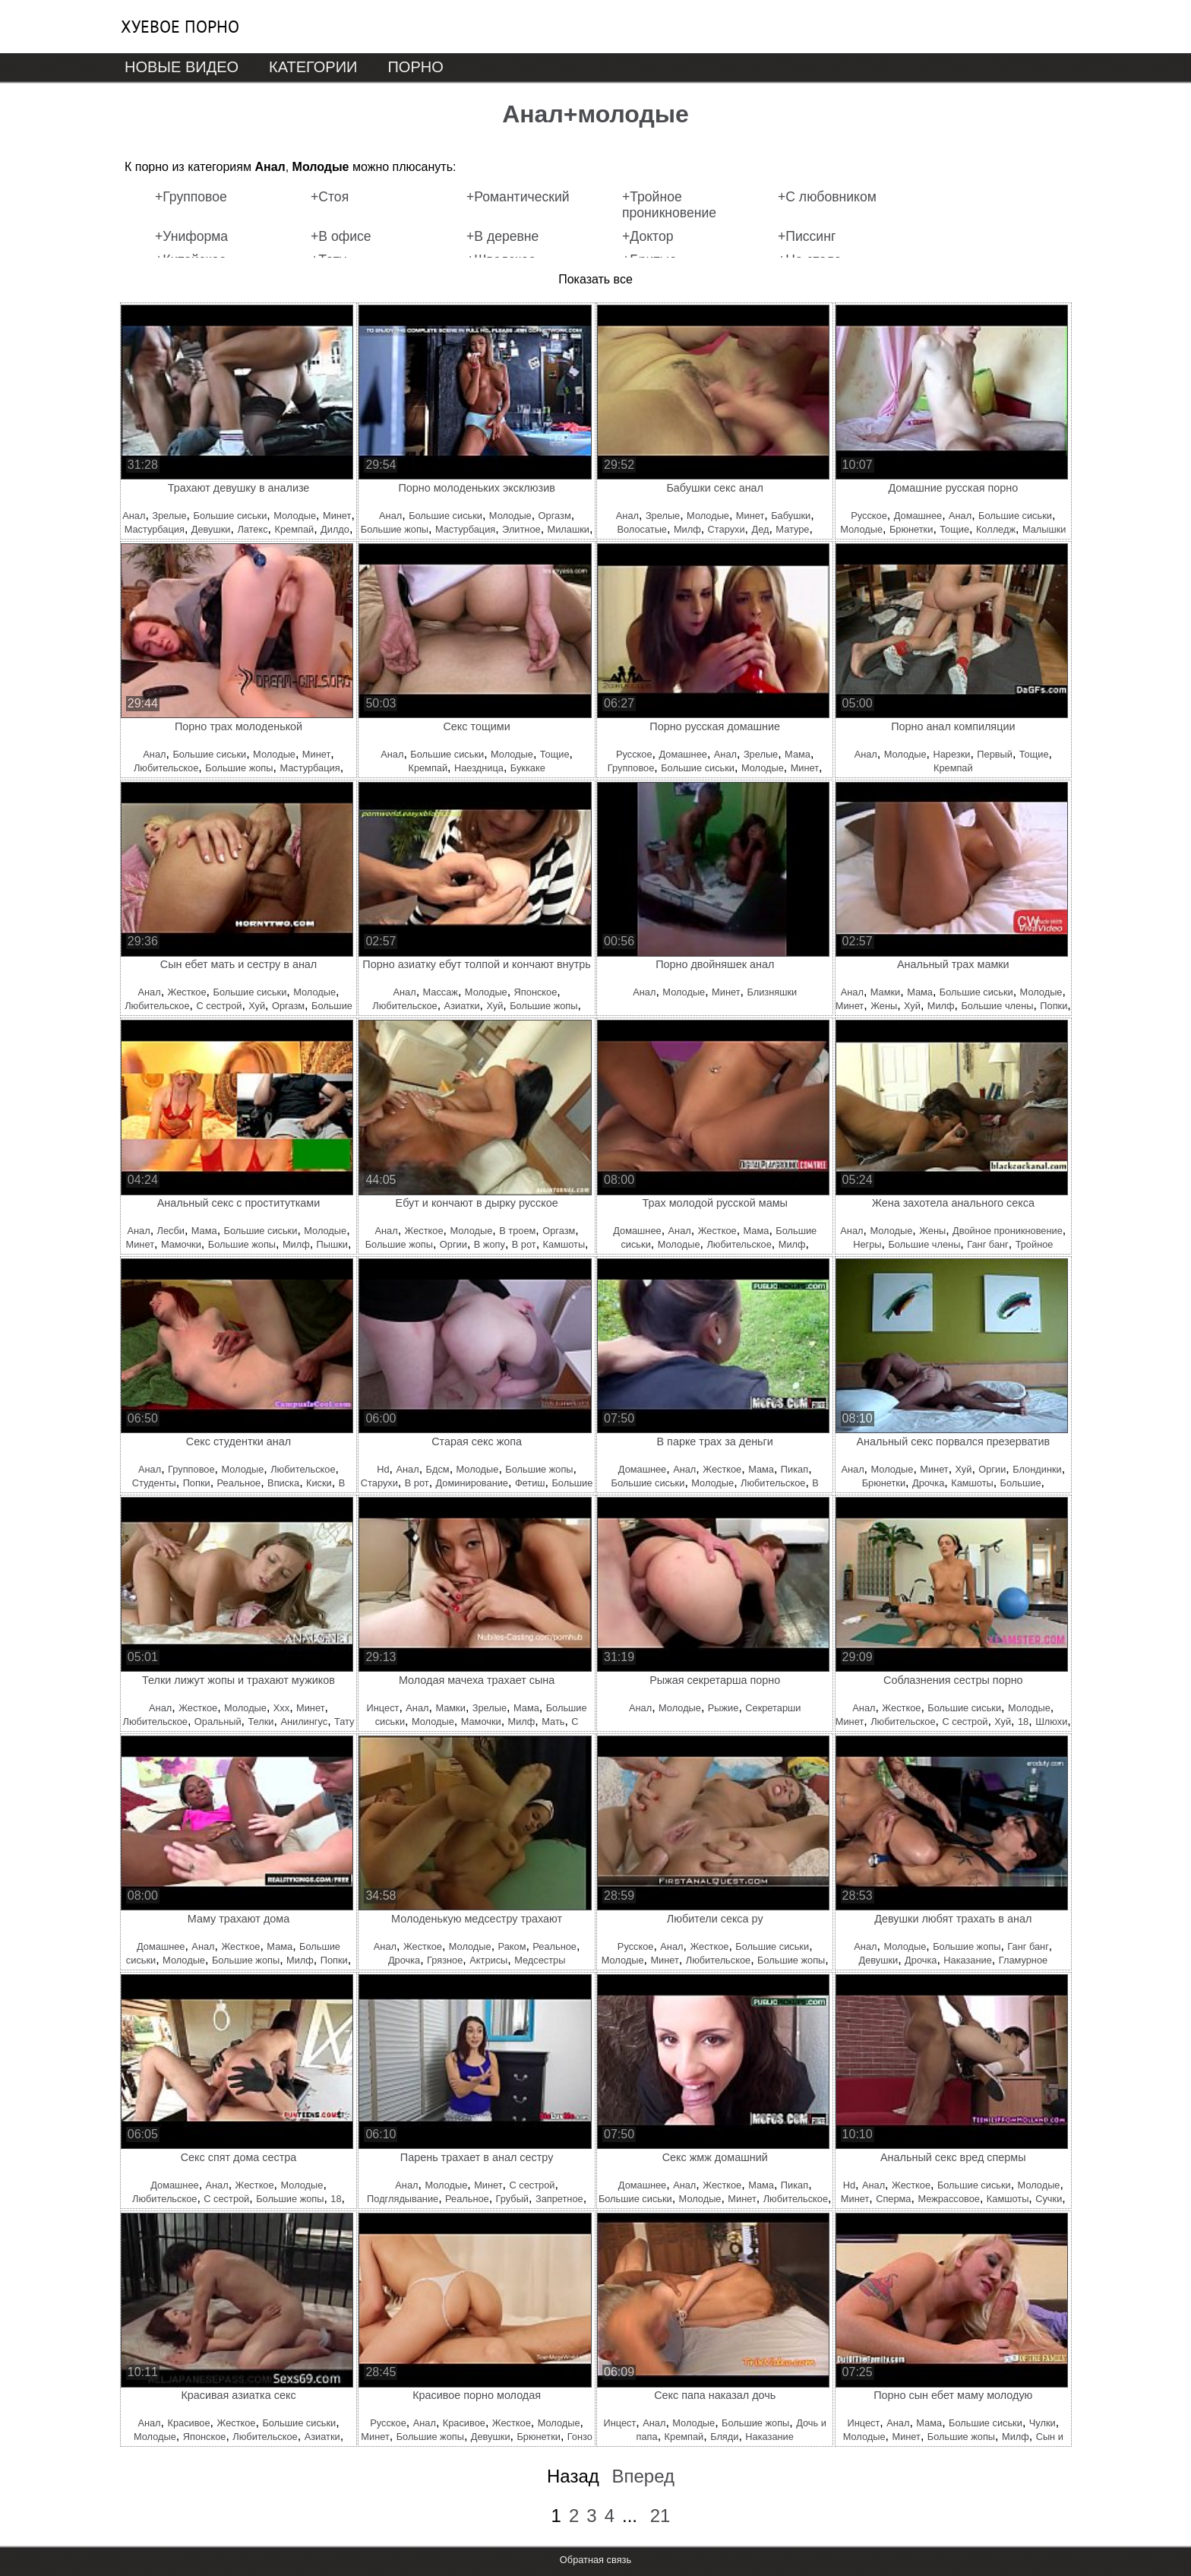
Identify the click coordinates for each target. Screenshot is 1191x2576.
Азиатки (462, 1005)
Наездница (479, 768)
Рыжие (723, 1708)
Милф (687, 529)
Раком (512, 1946)
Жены (883, 1005)
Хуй (256, 1005)
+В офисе (341, 236)
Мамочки (181, 1244)
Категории (313, 67)
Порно (415, 67)
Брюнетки (911, 529)
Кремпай (294, 529)
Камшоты (564, 1244)
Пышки (332, 1244)
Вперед (642, 2476)
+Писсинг (807, 236)
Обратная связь (595, 2559)
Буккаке (527, 768)
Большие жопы (394, 529)
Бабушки (790, 515)
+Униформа (191, 236)
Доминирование (472, 1483)
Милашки (568, 529)
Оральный (218, 1721)
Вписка (283, 1483)
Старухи (726, 529)
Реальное (239, 1483)
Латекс (252, 529)
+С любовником (827, 196)
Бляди (724, 2436)
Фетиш (530, 1483)
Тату (344, 1721)
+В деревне (502, 236)
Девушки (211, 529)
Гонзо (579, 2436)
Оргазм (555, 515)
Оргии (453, 1244)
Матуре (792, 529)
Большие (1020, 1483)
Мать (553, 1721)
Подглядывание (402, 2198)
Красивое (188, 2423)
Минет (337, 515)
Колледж (996, 529)
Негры (867, 1244)
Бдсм (438, 1469)
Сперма (893, 2198)
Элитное (521, 529)
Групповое (631, 768)
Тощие (954, 529)
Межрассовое (949, 2198)
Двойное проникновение (1007, 1230)
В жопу (489, 1244)
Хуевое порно (180, 26)
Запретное (559, 2198)
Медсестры (539, 1960)
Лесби (171, 1230)
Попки (1053, 1005)
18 (1023, 1721)
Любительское (166, 768)
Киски (319, 1483)
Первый (995, 754)
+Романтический (518, 196)
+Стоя (330, 196)
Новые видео (182, 67)
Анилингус (303, 1721)
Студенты (154, 1483)
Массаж (440, 992)
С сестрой (219, 1005)
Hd (383, 1469)
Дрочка (928, 1483)
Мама (797, 754)
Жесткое (187, 992)
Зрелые (169, 515)
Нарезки (951, 754)
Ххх (281, 1708)
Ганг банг (988, 1244)
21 (660, 2515)
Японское (536, 992)
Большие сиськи (230, 515)
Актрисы (488, 1960)
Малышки (1044, 529)
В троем (517, 1230)
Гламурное (1023, 1960)
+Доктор (648, 236)
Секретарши (773, 1708)
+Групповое (191, 196)
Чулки (1042, 2423)
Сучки (1048, 2198)
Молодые (294, 515)
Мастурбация (155, 529)
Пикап (794, 1469)
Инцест (383, 1708)
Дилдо (335, 529)
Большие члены (997, 1005)
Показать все (595, 279)
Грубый (512, 2198)
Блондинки (1037, 1469)
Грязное (445, 1960)
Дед (760, 529)
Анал (133, 515)
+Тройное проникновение (669, 204)
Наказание (967, 1960)
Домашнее (918, 515)
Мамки (885, 992)
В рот (524, 1244)
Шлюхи (1051, 1721)
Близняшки (772, 992)
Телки (260, 1721)
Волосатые (642, 529)
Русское (869, 515)
